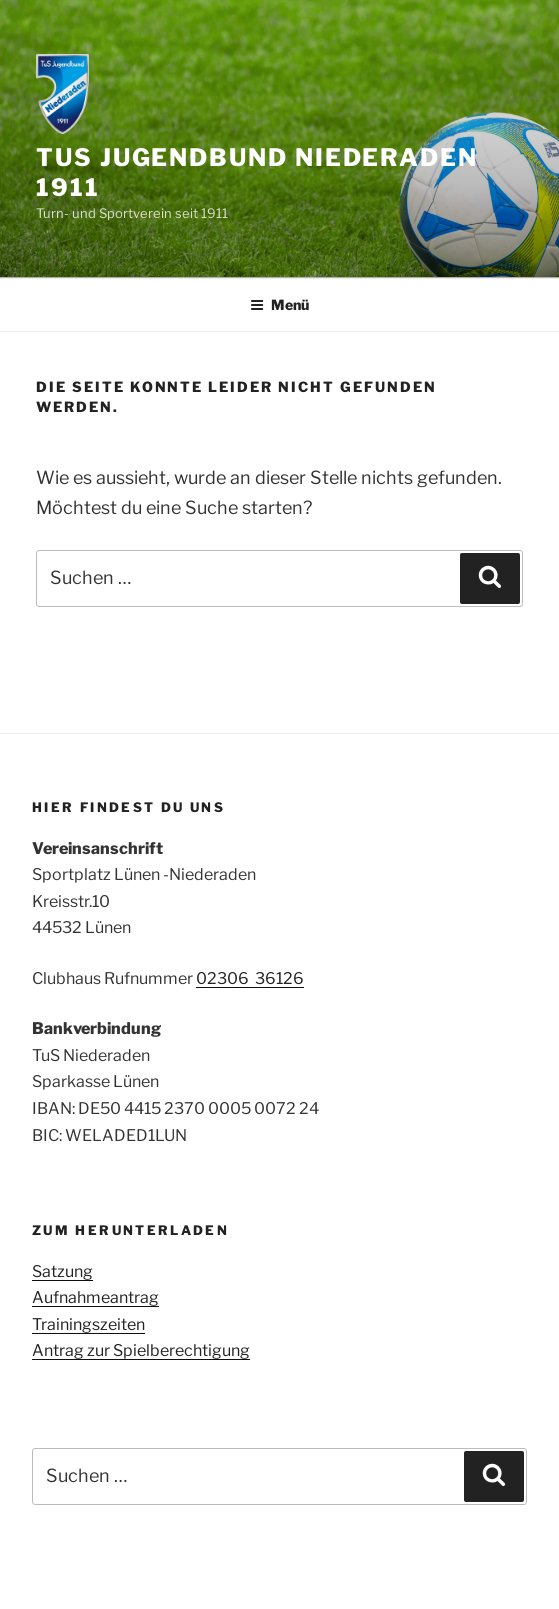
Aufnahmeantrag (95, 1297)
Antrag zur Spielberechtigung (141, 1350)
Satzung (62, 1271)
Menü (279, 304)
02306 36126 (250, 978)
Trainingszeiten (88, 1324)
